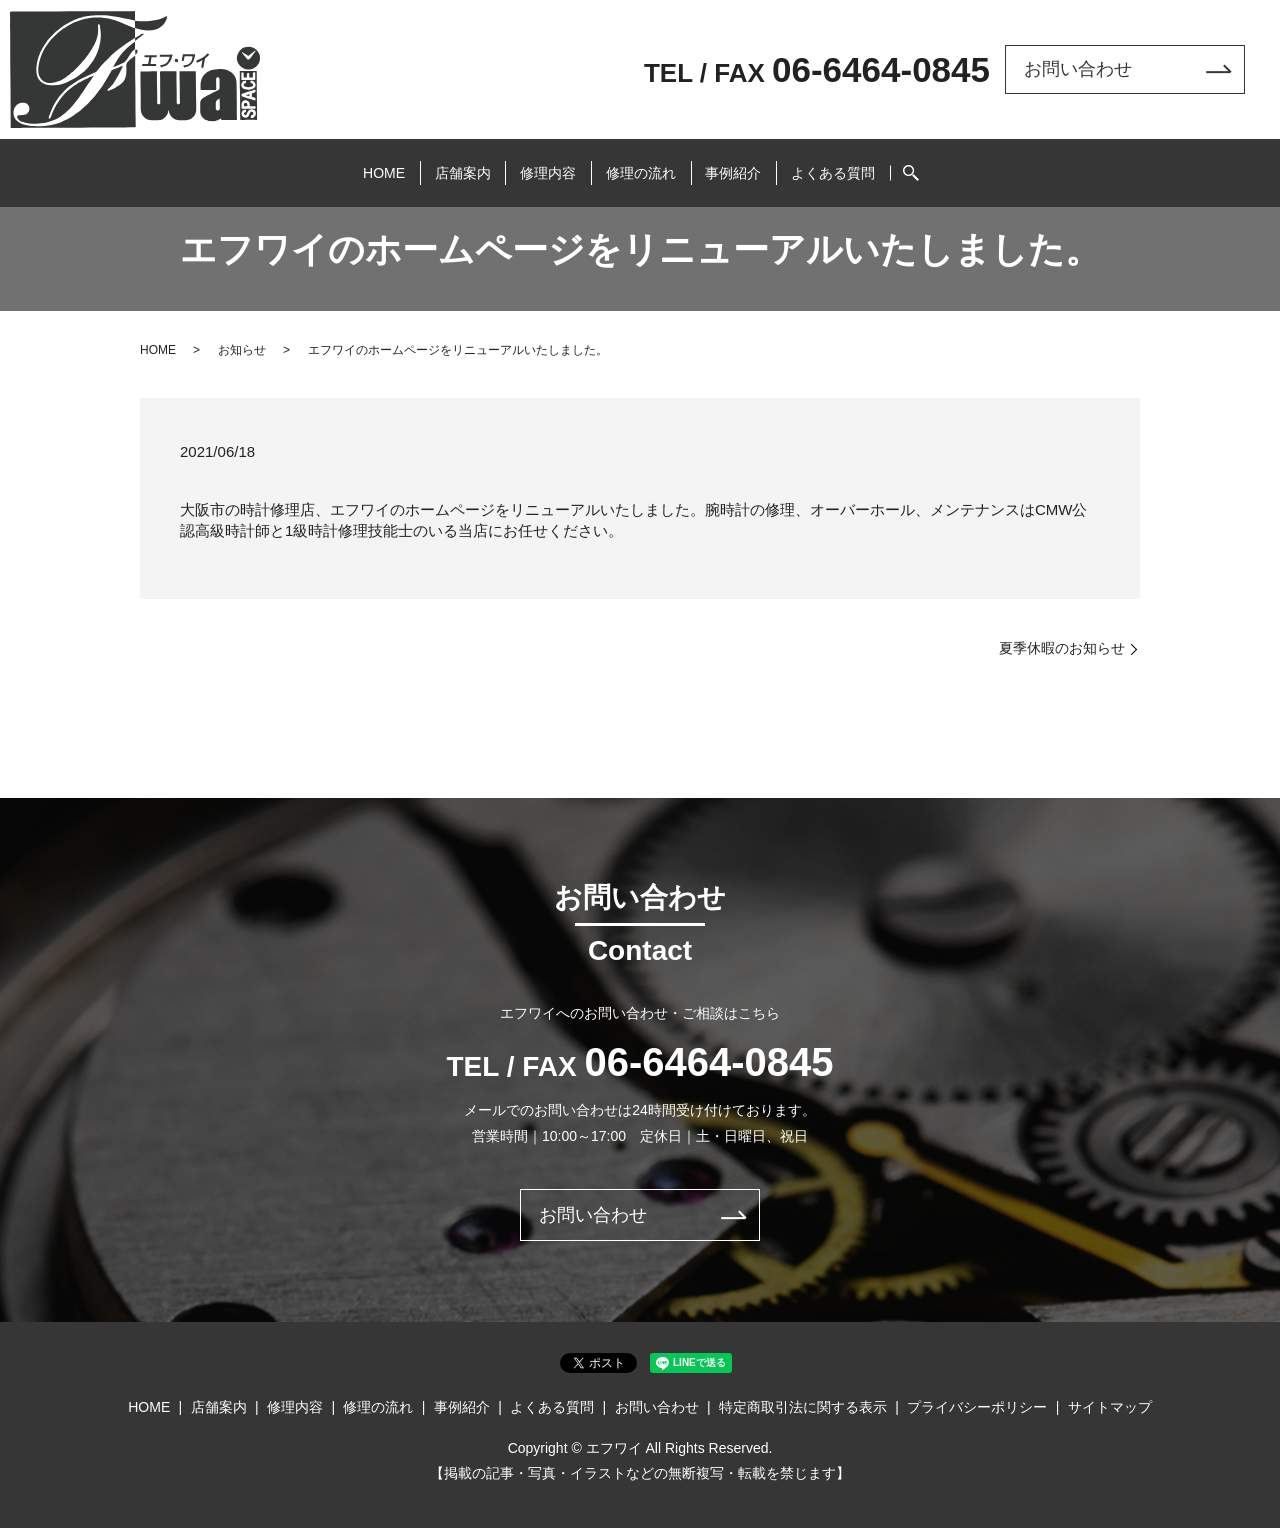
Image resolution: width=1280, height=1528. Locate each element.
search (948, 164)
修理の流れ (647, 164)
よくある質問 (864, 164)
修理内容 (542, 164)
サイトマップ (1110, 1407)
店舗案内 (444, 164)
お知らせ (242, 350)
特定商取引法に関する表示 (803, 1407)
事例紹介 (752, 164)
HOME (353, 164)
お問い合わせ (1078, 69)
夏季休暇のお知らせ (1062, 648)
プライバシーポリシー (977, 1407)
